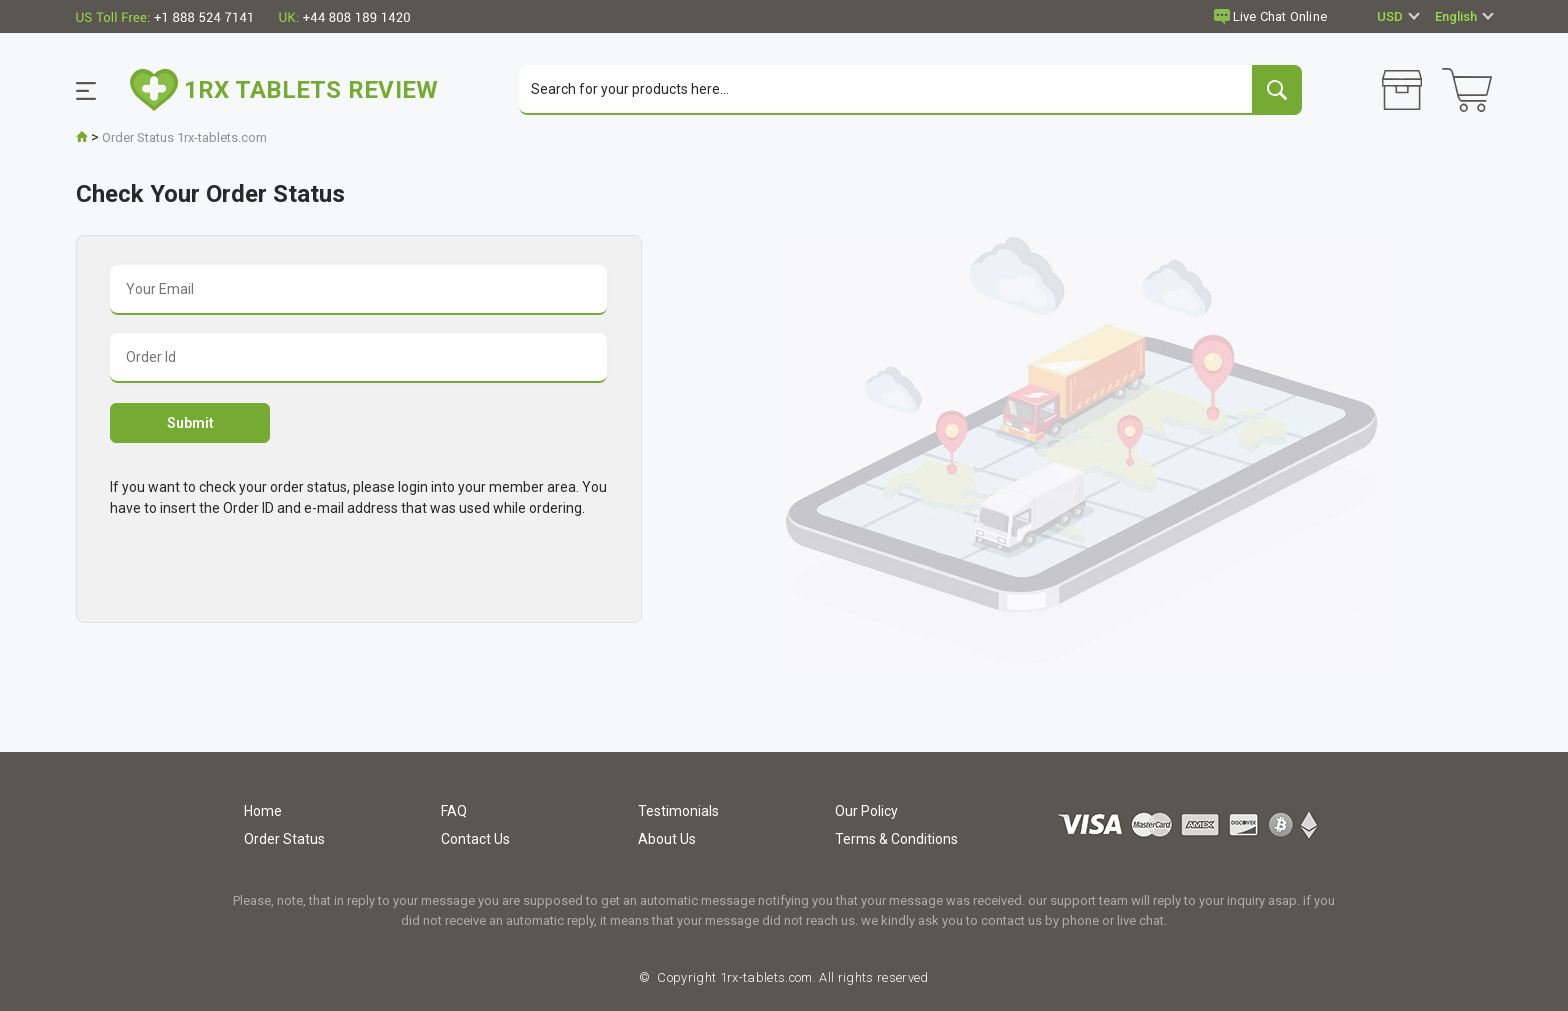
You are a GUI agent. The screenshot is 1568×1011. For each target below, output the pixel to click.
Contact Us (475, 839)
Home (263, 811)
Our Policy (866, 811)
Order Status (284, 839)
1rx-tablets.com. (766, 977)
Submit (190, 423)
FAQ (454, 811)
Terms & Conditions (896, 839)
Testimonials (678, 811)
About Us (667, 839)
